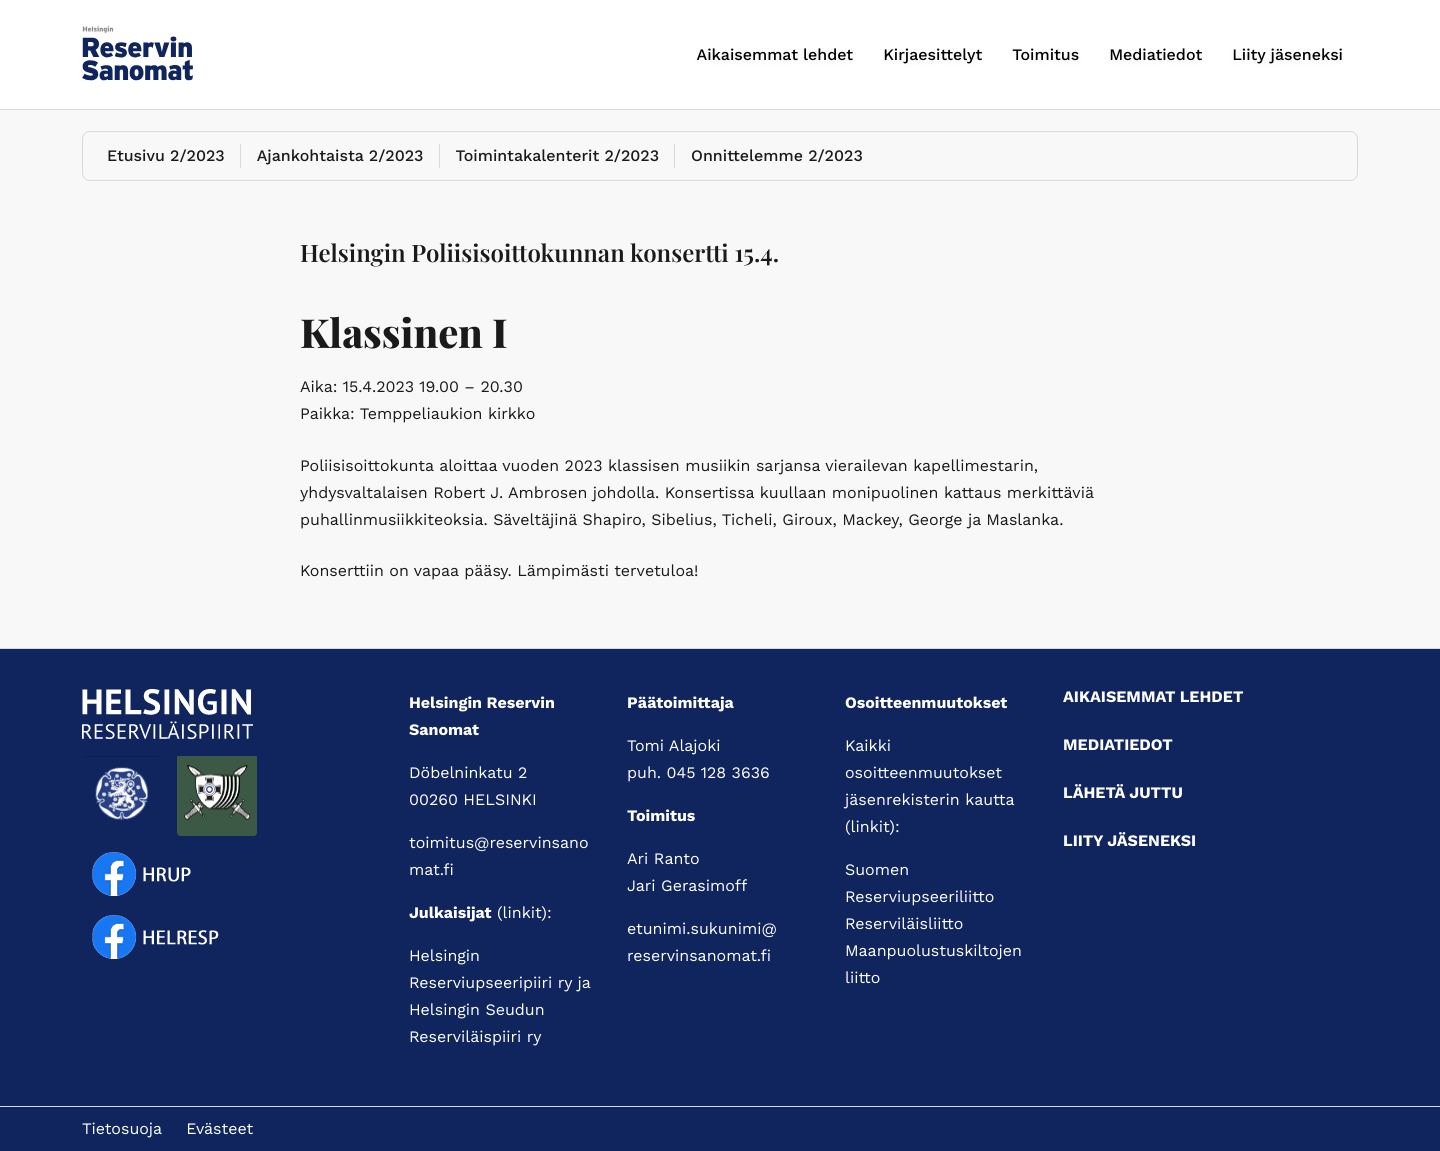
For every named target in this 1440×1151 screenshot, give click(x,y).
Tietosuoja (122, 1128)
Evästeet (219, 1128)
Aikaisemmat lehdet (775, 54)
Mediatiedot (1155, 54)
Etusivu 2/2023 (166, 155)
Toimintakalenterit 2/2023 (558, 155)
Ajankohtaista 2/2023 (340, 155)
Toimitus (1045, 54)
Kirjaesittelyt (932, 54)
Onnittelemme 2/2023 (777, 155)
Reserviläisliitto (904, 923)
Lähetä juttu (1123, 792)
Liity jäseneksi (1287, 54)
